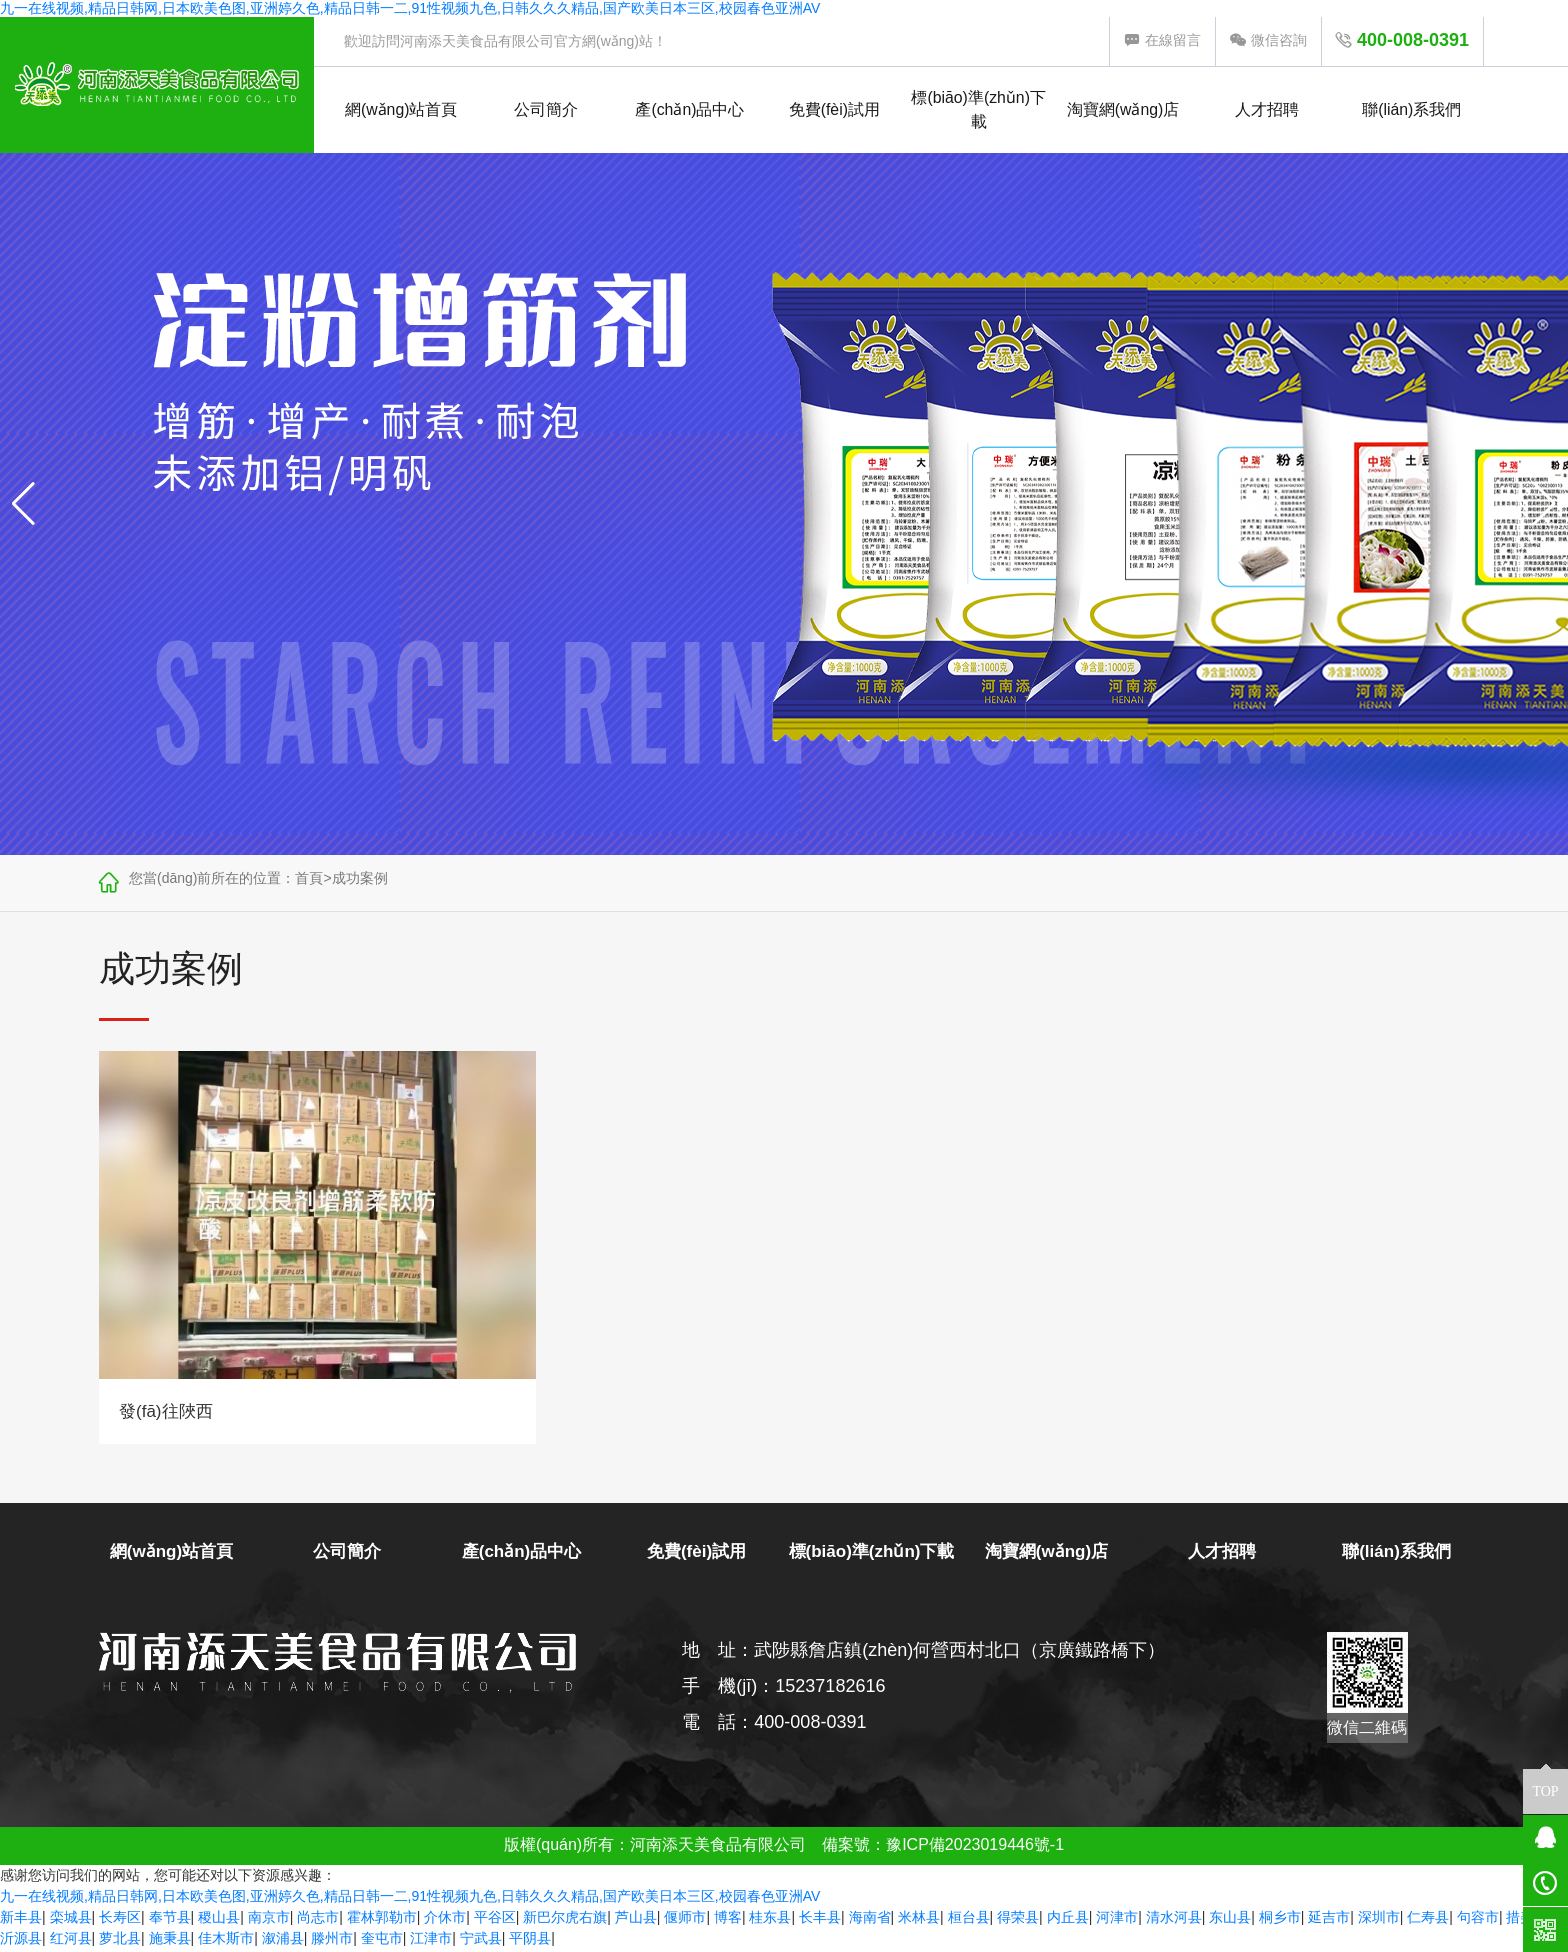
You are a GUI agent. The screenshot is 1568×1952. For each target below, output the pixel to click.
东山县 (1230, 1920)
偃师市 (685, 1920)
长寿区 (120, 1920)
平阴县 (530, 1941)
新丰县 (21, 1920)
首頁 (309, 880)
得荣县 (1018, 1920)
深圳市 (1379, 1920)
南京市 (269, 1920)
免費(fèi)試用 (835, 110)
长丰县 (820, 1920)
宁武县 (481, 1941)
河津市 (1117, 1920)
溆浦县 (283, 1941)
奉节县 (170, 1920)
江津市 (431, 1941)
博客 (728, 1920)
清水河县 (1174, 1920)
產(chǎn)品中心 (689, 110)
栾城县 (71, 1920)
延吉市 (1329, 1920)
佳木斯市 (226, 1941)
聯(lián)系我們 (1412, 110)
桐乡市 (1280, 1920)
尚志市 (318, 1920)
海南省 (870, 1920)
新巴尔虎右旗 (565, 1920)
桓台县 (969, 1920)
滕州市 (332, 1941)
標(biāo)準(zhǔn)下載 (978, 110)
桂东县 (770, 1920)
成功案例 (360, 880)
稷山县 (219, 1920)
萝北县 (120, 1941)
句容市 (1478, 1920)
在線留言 (1162, 40)
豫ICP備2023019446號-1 (975, 1847)
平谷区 (495, 1920)
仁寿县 (1428, 1920)
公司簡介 (546, 110)
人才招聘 (1267, 110)
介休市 (445, 1920)
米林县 (919, 1920)
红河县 (71, 1941)
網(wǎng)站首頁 (401, 110)
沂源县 (21, 1941)
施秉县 (170, 1941)
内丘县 (1068, 1920)
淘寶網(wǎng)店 (1123, 110)
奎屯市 (382, 1941)
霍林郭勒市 (382, 1920)
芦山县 (636, 1920)
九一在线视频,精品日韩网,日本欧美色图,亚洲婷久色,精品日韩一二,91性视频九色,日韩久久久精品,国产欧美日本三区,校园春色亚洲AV (410, 8)
